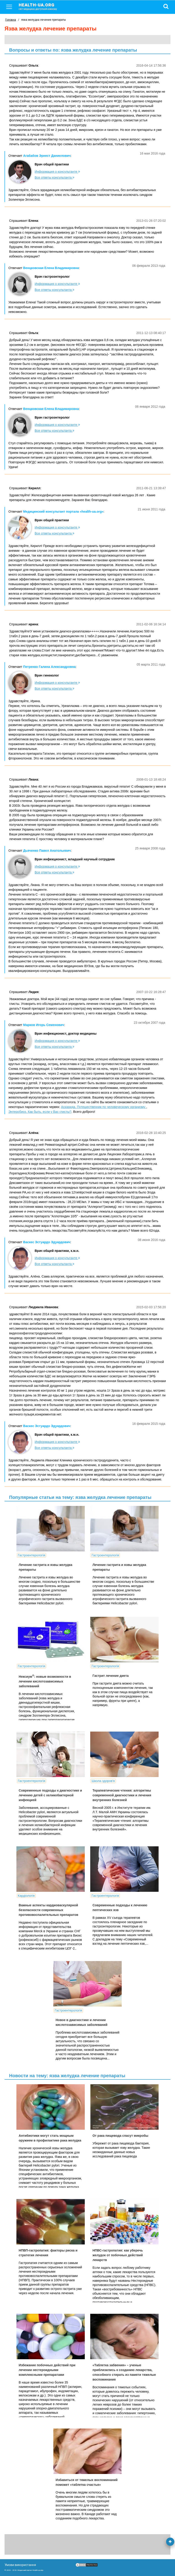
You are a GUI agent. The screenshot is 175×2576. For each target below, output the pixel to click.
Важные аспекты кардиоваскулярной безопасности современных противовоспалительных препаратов (48, 1910)
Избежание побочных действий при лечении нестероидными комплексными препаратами (47, 2369)
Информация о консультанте (57, 171)
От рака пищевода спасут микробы (120, 2135)
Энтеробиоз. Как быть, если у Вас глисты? (39, 1111)
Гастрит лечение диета (111, 1675)
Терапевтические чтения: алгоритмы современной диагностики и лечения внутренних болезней (122, 1795)
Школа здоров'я (103, 1781)
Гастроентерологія (31, 1555)
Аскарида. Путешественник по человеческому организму (103, 1107)
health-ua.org (41, 6)
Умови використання (20, 2565)
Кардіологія (26, 1895)
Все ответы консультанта (54, 177)
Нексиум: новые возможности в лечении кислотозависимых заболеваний (45, 1681)
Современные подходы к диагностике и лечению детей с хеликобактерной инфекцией (50, 1795)
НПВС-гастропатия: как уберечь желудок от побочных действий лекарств (118, 2255)
